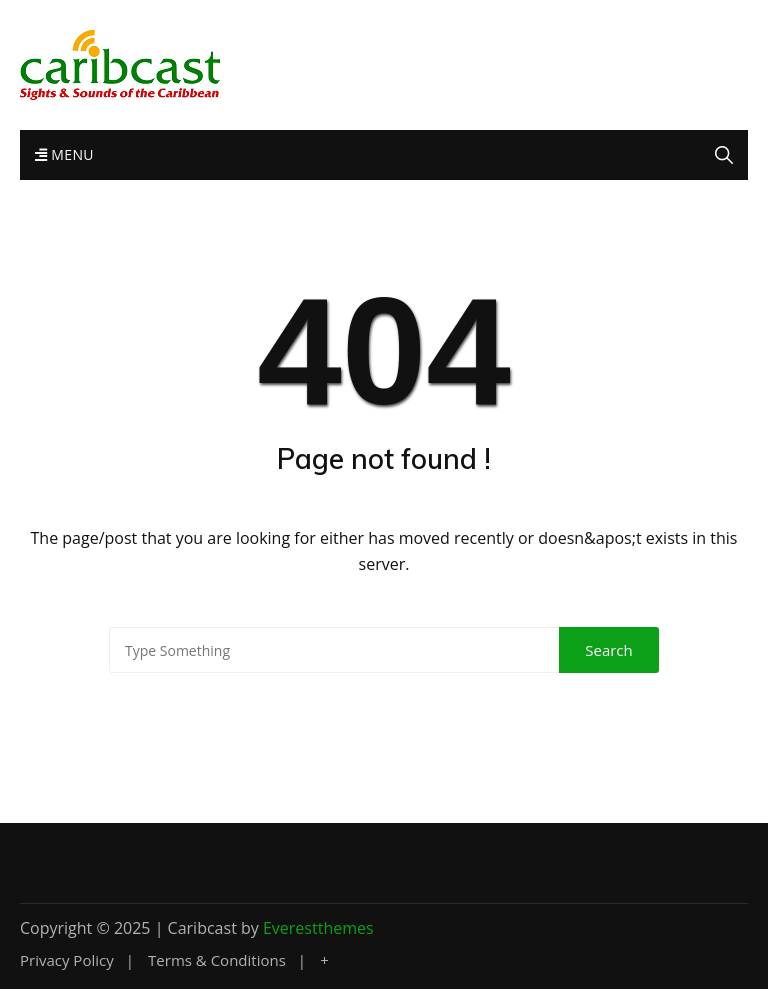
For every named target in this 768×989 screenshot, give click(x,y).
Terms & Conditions (217, 960)
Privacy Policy (67, 960)
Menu (64, 154)
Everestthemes (318, 928)
